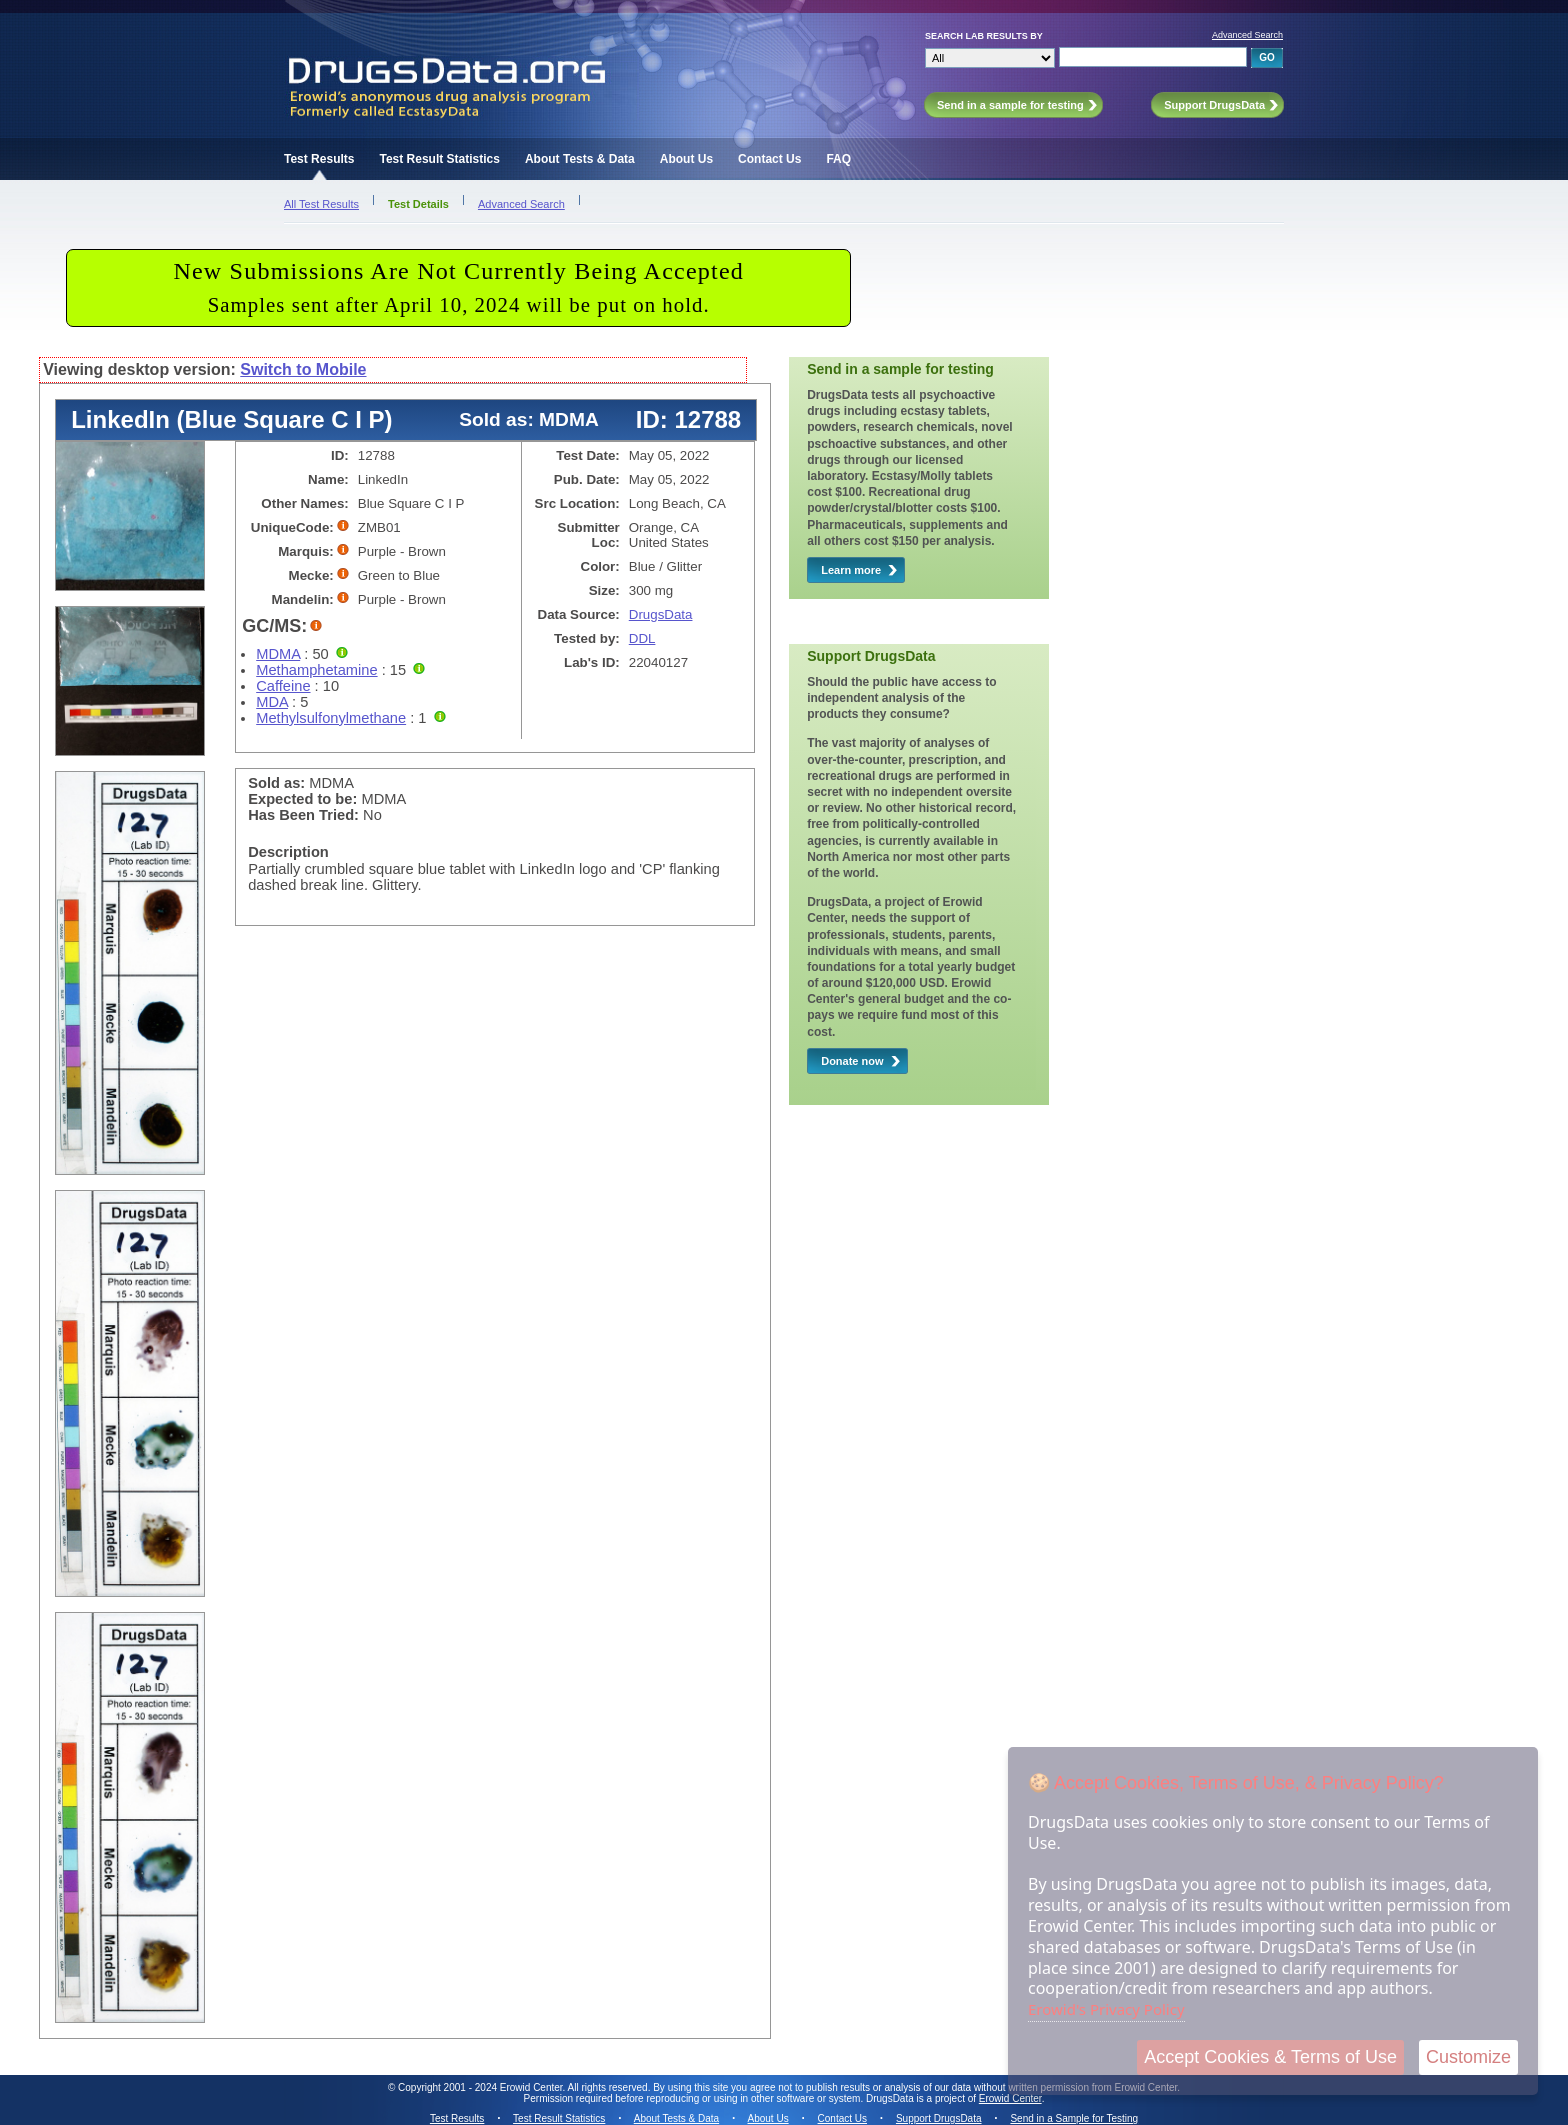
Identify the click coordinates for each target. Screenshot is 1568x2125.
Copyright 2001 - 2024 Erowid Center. (481, 2087)
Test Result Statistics (439, 159)
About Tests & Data (580, 159)
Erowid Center (1010, 2098)
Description (288, 852)
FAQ (838, 159)
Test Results (319, 159)
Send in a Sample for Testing (1074, 2118)
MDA (272, 702)
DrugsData (661, 614)
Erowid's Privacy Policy (1106, 2009)
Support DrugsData (939, 2118)
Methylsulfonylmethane (331, 718)
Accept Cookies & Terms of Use (1270, 2057)
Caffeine (283, 686)
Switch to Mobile (303, 369)
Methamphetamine (316, 670)
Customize (1468, 2057)
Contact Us (769, 159)
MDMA (278, 654)
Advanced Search (1247, 35)
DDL (642, 638)
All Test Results (321, 204)
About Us (686, 159)
